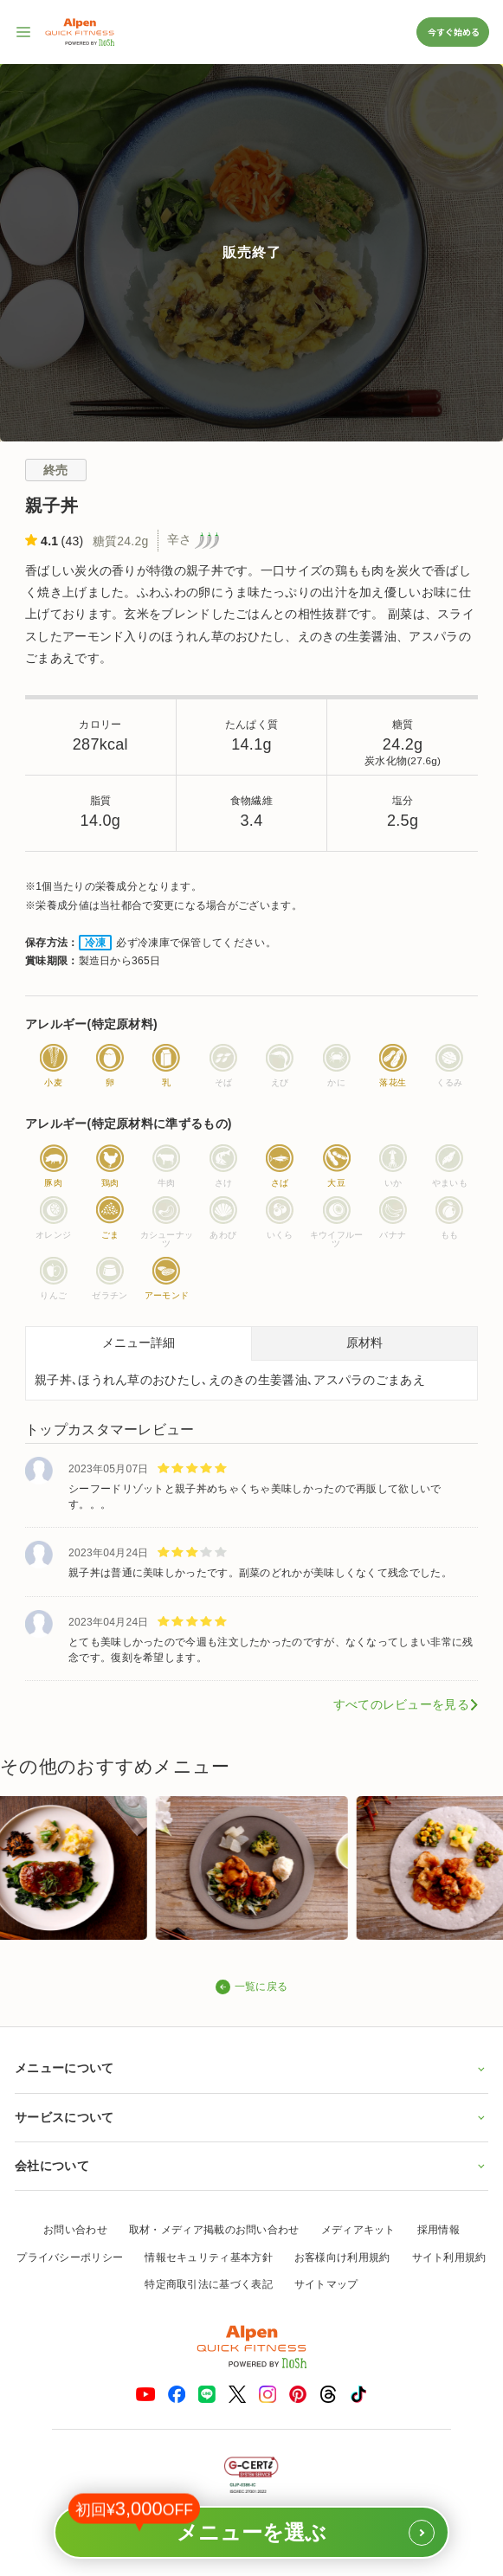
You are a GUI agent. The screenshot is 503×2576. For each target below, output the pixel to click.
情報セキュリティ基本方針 (209, 2257)
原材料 (364, 1342)
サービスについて (251, 2117)
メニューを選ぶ (251, 2526)
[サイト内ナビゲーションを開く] (24, 32)
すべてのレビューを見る (401, 1704)
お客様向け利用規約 (342, 2257)
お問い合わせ (75, 2230)
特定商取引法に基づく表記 (209, 2284)
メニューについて (251, 2068)
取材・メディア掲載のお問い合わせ (214, 2230)
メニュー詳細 (138, 1342)
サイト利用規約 (449, 2257)
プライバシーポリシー (69, 2257)
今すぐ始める (453, 31)
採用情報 (438, 2230)
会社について (251, 2166)
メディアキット (358, 2230)
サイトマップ (326, 2284)
